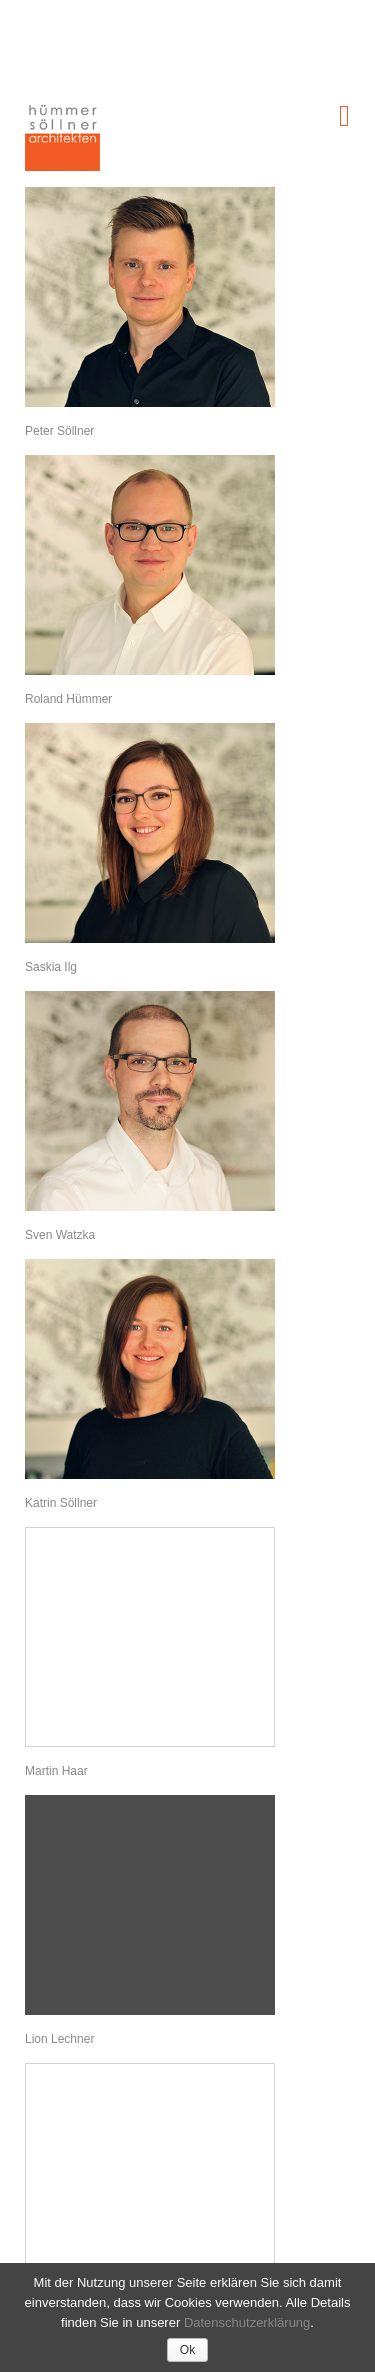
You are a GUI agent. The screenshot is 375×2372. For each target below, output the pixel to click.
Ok (187, 2350)
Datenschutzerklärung (247, 2322)
